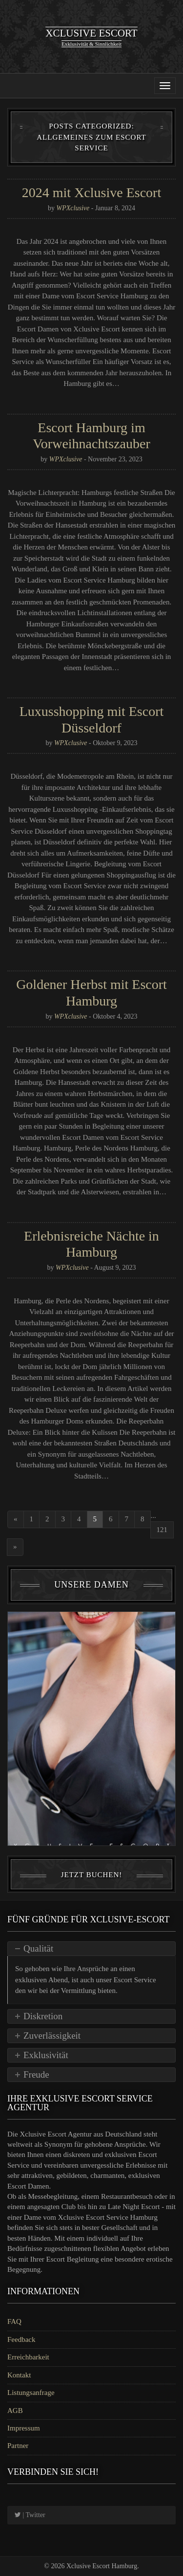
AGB (15, 2410)
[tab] (91, 1948)
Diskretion (42, 2016)
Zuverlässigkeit (52, 2035)
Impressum (23, 2428)
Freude (36, 2074)
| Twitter (30, 2515)
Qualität (38, 1948)
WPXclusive (73, 208)
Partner (17, 2445)
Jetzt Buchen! (91, 1875)
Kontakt (19, 2375)
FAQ (14, 2321)
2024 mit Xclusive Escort (91, 192)
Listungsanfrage (31, 2392)
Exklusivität (45, 2055)
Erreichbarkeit (28, 2357)
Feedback (21, 2339)
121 (162, 1530)
